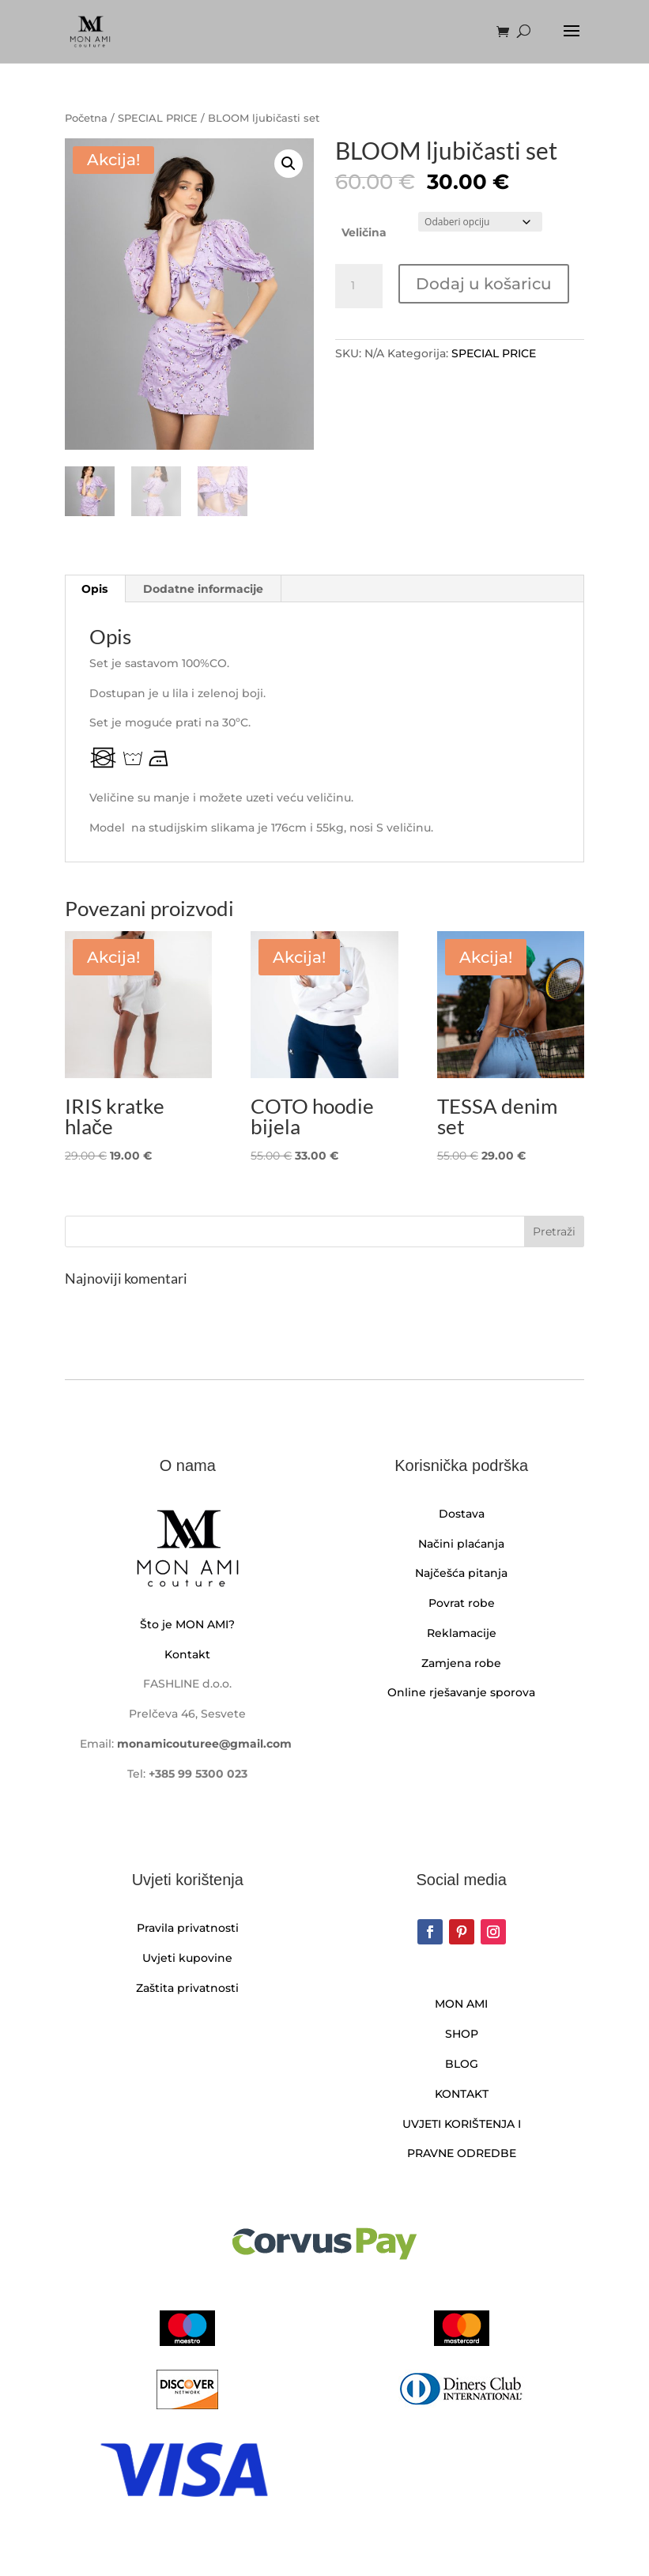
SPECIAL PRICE (158, 118)
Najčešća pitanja (461, 1573)
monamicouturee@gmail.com (204, 1744)
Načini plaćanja (461, 1544)
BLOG (461, 2064)
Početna (86, 118)
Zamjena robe (461, 1663)
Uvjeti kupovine (187, 1958)
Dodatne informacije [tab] (203, 589)
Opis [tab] (94, 589)
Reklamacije (461, 1633)
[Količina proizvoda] (359, 286)
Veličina (364, 232)
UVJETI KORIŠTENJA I (461, 2124)
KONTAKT (462, 2094)
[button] (288, 163)
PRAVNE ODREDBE (461, 2153)
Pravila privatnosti (188, 1928)
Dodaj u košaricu (484, 283)
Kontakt (187, 1654)
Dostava (462, 1514)
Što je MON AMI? (187, 1624)
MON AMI (461, 2004)
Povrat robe (461, 1603)
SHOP (461, 2034)
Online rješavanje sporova (461, 1692)
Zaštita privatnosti (187, 1988)
